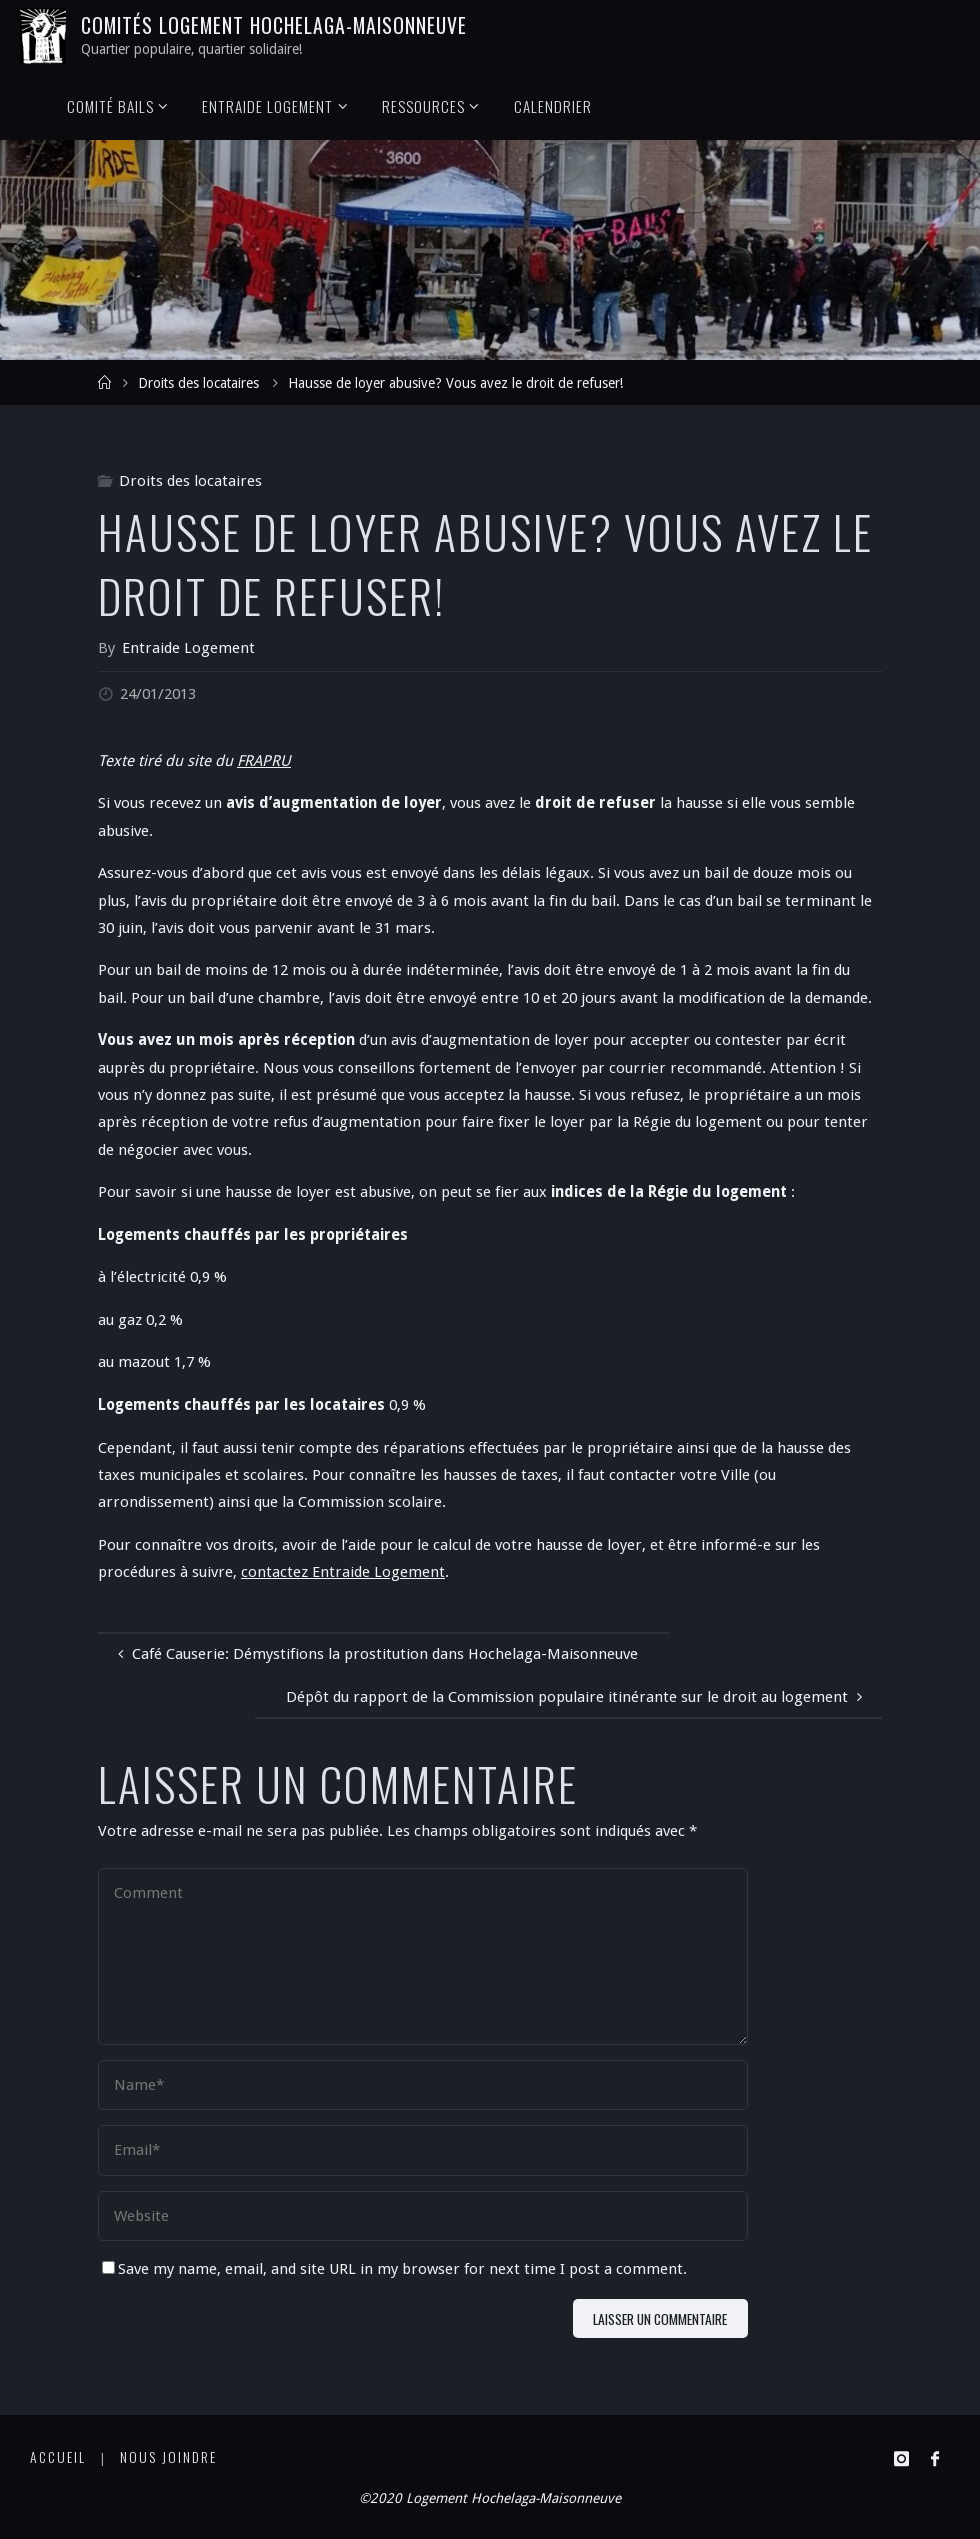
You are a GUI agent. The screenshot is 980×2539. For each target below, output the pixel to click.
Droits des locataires (198, 383)
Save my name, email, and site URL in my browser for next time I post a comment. (394, 2269)
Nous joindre (168, 2457)
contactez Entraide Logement (343, 1572)
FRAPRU (264, 761)
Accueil (58, 2457)
